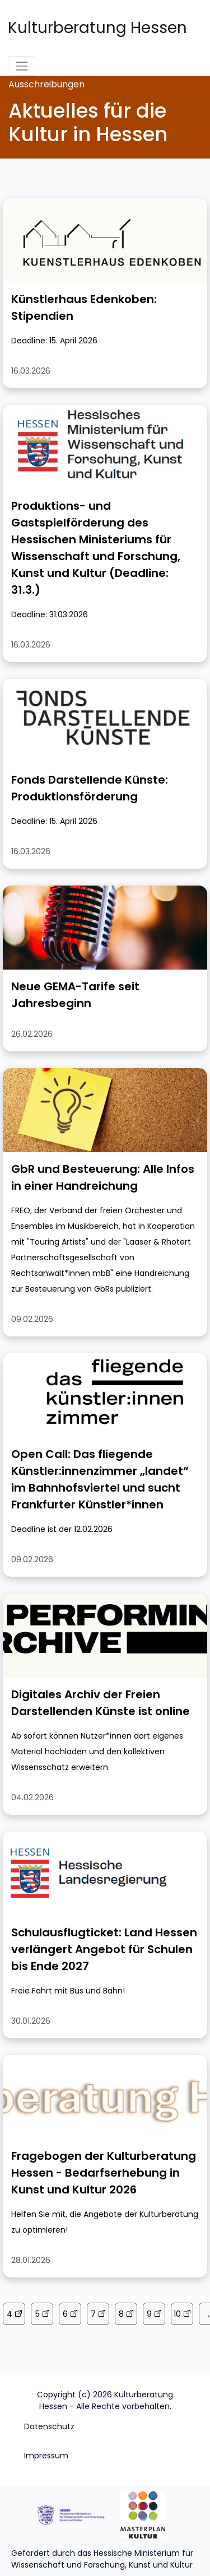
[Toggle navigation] (21, 66)
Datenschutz (49, 2426)
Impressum (46, 2455)
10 (177, 2313)
